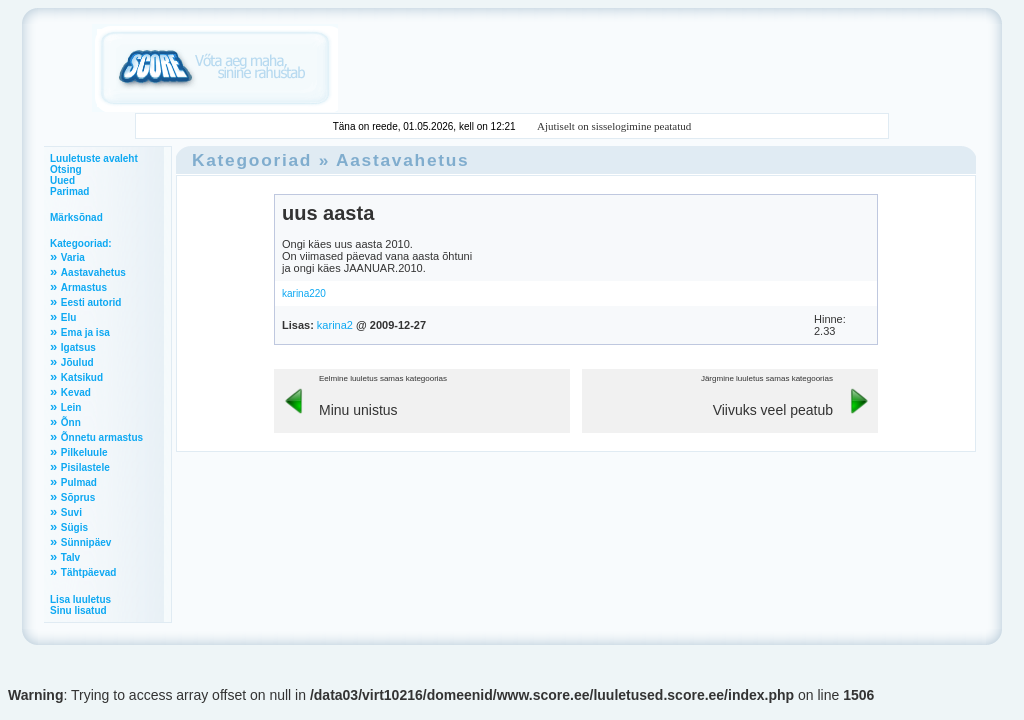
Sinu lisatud (78, 610)
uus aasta (328, 213)
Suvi (71, 512)
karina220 (304, 293)
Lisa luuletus (80, 599)
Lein (71, 407)
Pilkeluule (84, 452)
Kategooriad (252, 160)
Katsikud (82, 377)
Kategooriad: (81, 243)
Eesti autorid (91, 302)
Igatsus (78, 347)
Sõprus (78, 497)
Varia (73, 257)
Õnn (71, 422)
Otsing (66, 169)
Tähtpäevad (89, 572)
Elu (69, 317)
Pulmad (79, 482)
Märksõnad (76, 217)
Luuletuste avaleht (94, 158)
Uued (62, 180)
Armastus (84, 287)
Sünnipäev (86, 542)
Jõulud (77, 362)
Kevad (76, 392)
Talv (70, 557)
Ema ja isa (85, 332)
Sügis (74, 527)
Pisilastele (85, 467)
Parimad (69, 191)
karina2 (335, 325)
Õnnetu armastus (102, 437)
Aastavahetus (93, 272)
